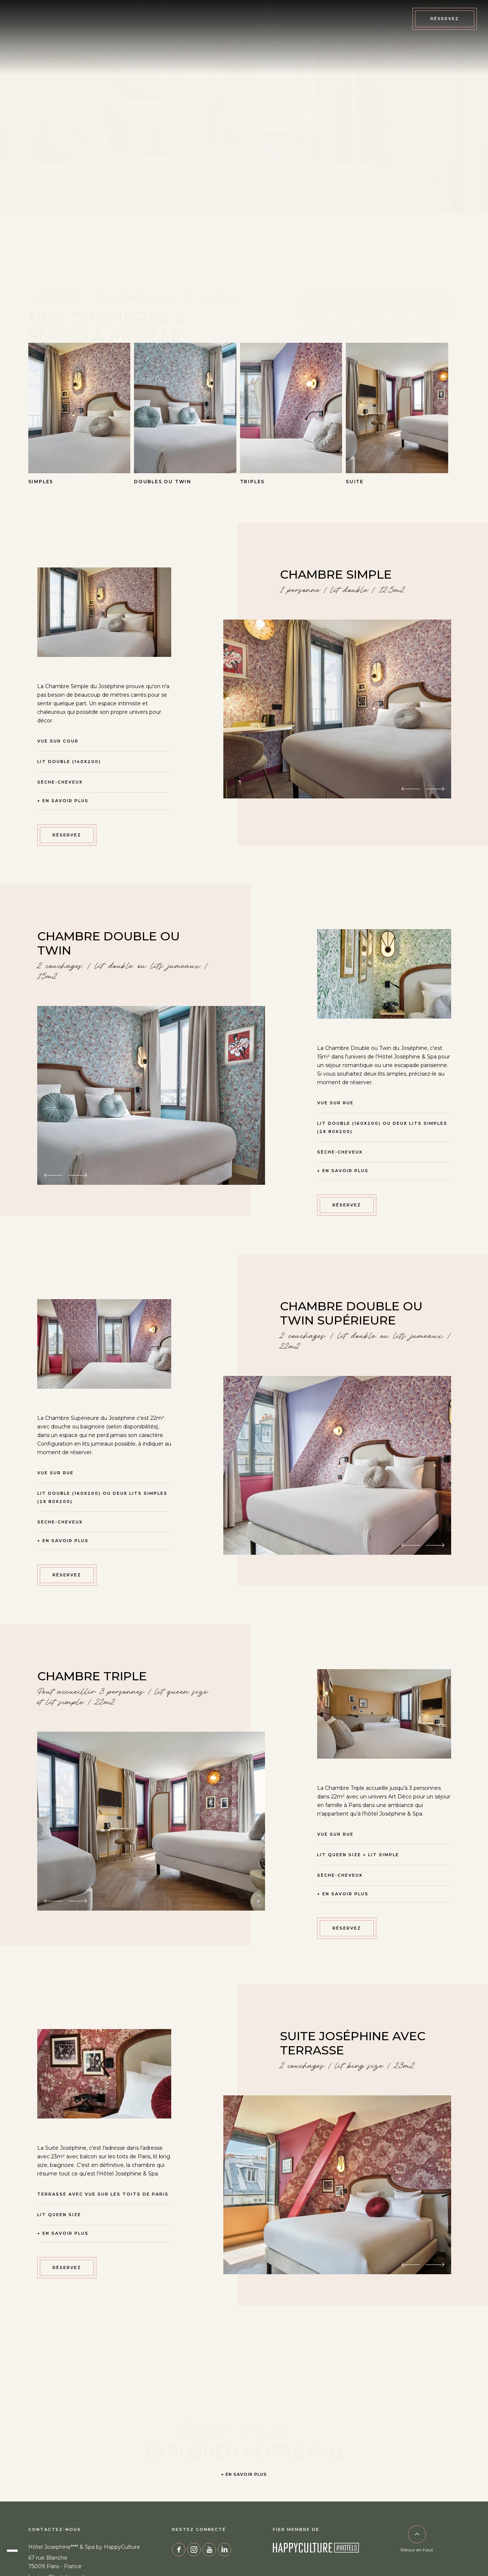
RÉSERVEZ (66, 835)
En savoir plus (65, 800)
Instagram (194, 2549)
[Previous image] (411, 789)
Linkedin (224, 2549)
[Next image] (435, 789)
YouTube (209, 2549)
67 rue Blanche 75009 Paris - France (55, 2562)
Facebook (178, 2549)
